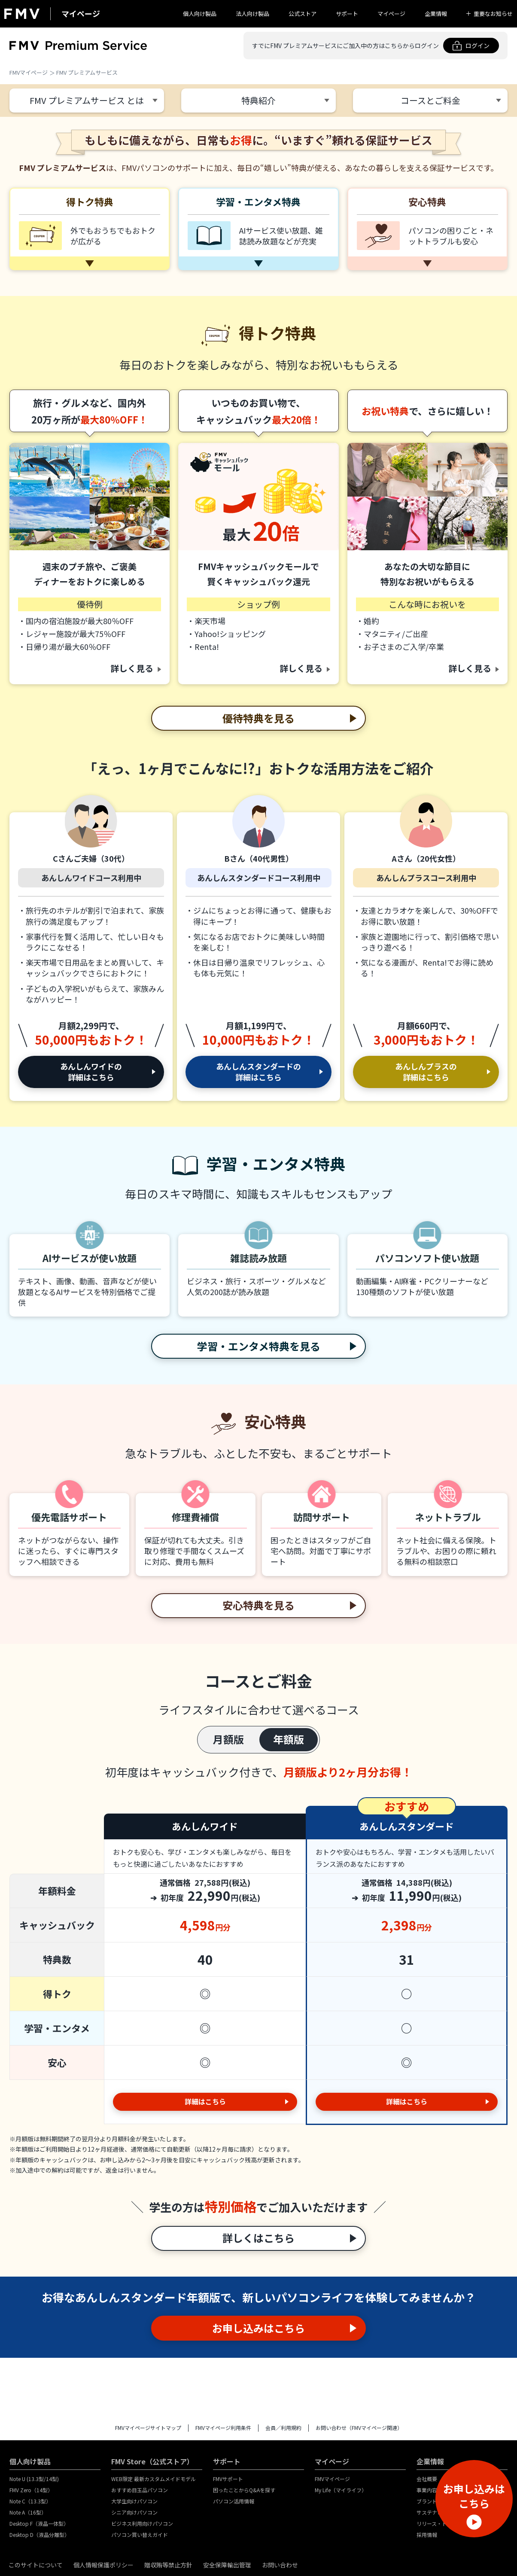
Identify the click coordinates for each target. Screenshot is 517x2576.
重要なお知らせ (493, 13)
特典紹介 (258, 100)
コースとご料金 (430, 100)
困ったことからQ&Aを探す (244, 2490)
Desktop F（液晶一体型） (39, 2523)
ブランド (427, 2501)
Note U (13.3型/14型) (34, 2478)
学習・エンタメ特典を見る (258, 1346)
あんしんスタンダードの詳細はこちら (258, 1071)
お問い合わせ (280, 2565)
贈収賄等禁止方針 (168, 2565)
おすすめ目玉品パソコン (139, 2490)
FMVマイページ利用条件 (223, 2427)
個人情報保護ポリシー (103, 2565)
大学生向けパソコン (134, 2501)
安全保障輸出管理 (227, 2565)
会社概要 (427, 2478)
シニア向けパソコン (134, 2512)
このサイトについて (36, 2565)
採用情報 (427, 2534)
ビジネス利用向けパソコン (142, 2523)
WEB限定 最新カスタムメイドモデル (153, 2478)
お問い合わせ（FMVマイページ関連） (359, 2427)
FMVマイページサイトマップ (148, 2427)
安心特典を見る (258, 1605)
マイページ (391, 13)
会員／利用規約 (283, 2427)
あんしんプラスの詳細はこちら (426, 1071)
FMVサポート (228, 2478)
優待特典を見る (258, 718)
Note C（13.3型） (30, 2501)
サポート (347, 13)
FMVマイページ (28, 72)
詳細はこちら (205, 2101)
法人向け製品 (252, 13)
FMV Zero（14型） (31, 2490)
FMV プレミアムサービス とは (87, 100)
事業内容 (427, 2490)
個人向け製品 (199, 13)
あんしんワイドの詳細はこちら (91, 1071)
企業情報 (436, 13)
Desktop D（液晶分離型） (39, 2534)
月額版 (228, 1739)
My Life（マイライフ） (341, 2490)
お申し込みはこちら (258, 2327)
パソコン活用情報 (233, 2501)
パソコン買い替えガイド (139, 2534)
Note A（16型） (27, 2512)
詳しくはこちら (258, 2237)
